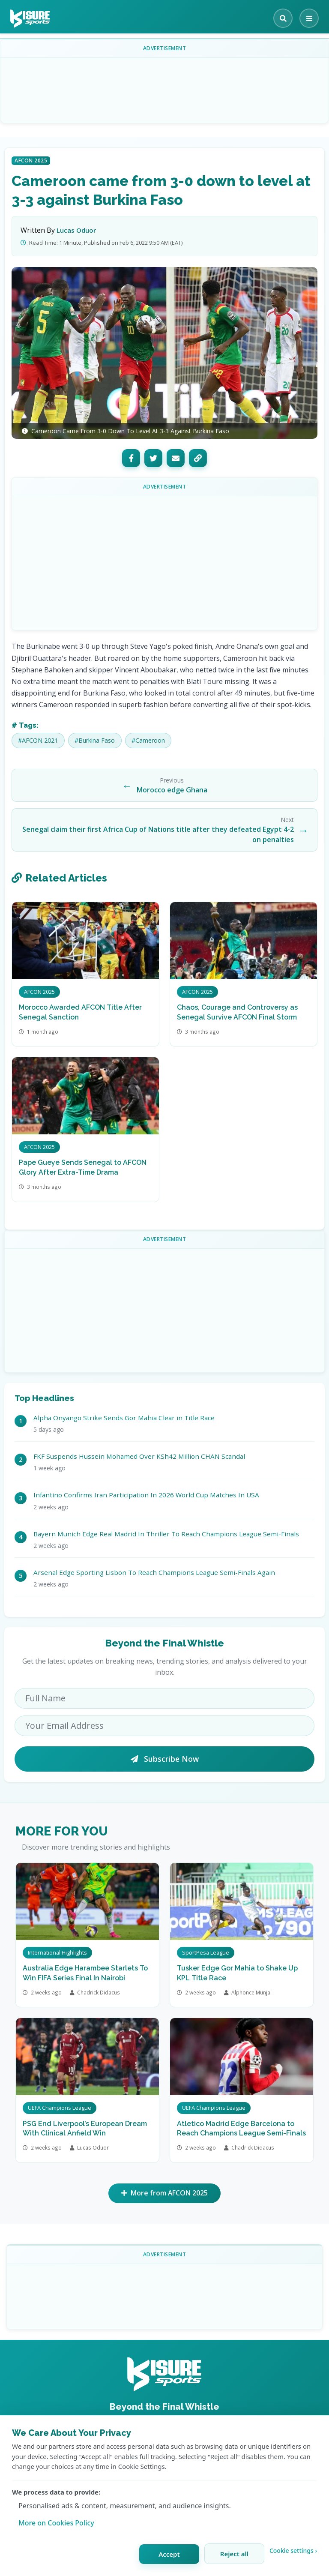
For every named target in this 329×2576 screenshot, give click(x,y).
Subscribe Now (165, 1759)
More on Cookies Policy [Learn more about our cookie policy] (56, 2523)
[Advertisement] (164, 84)
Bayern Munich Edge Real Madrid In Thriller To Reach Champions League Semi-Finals (166, 1533)
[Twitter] (153, 458)
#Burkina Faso (95, 740)
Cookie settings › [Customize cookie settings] (293, 2550)
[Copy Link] (198, 458)
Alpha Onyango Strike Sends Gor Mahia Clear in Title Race (124, 1417)
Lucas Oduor (76, 230)
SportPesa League (205, 1952)
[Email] (176, 458)
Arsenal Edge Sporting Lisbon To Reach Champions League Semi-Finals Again (154, 1572)
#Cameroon (148, 740)
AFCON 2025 (31, 160)
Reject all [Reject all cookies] (234, 2553)
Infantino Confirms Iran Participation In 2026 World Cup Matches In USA (146, 1494)
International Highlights (57, 1952)
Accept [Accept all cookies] (169, 2554)
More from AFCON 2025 (164, 2193)
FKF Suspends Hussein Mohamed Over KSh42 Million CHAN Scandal (139, 1456)
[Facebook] (131, 458)
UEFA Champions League (59, 2107)
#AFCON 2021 (38, 740)
